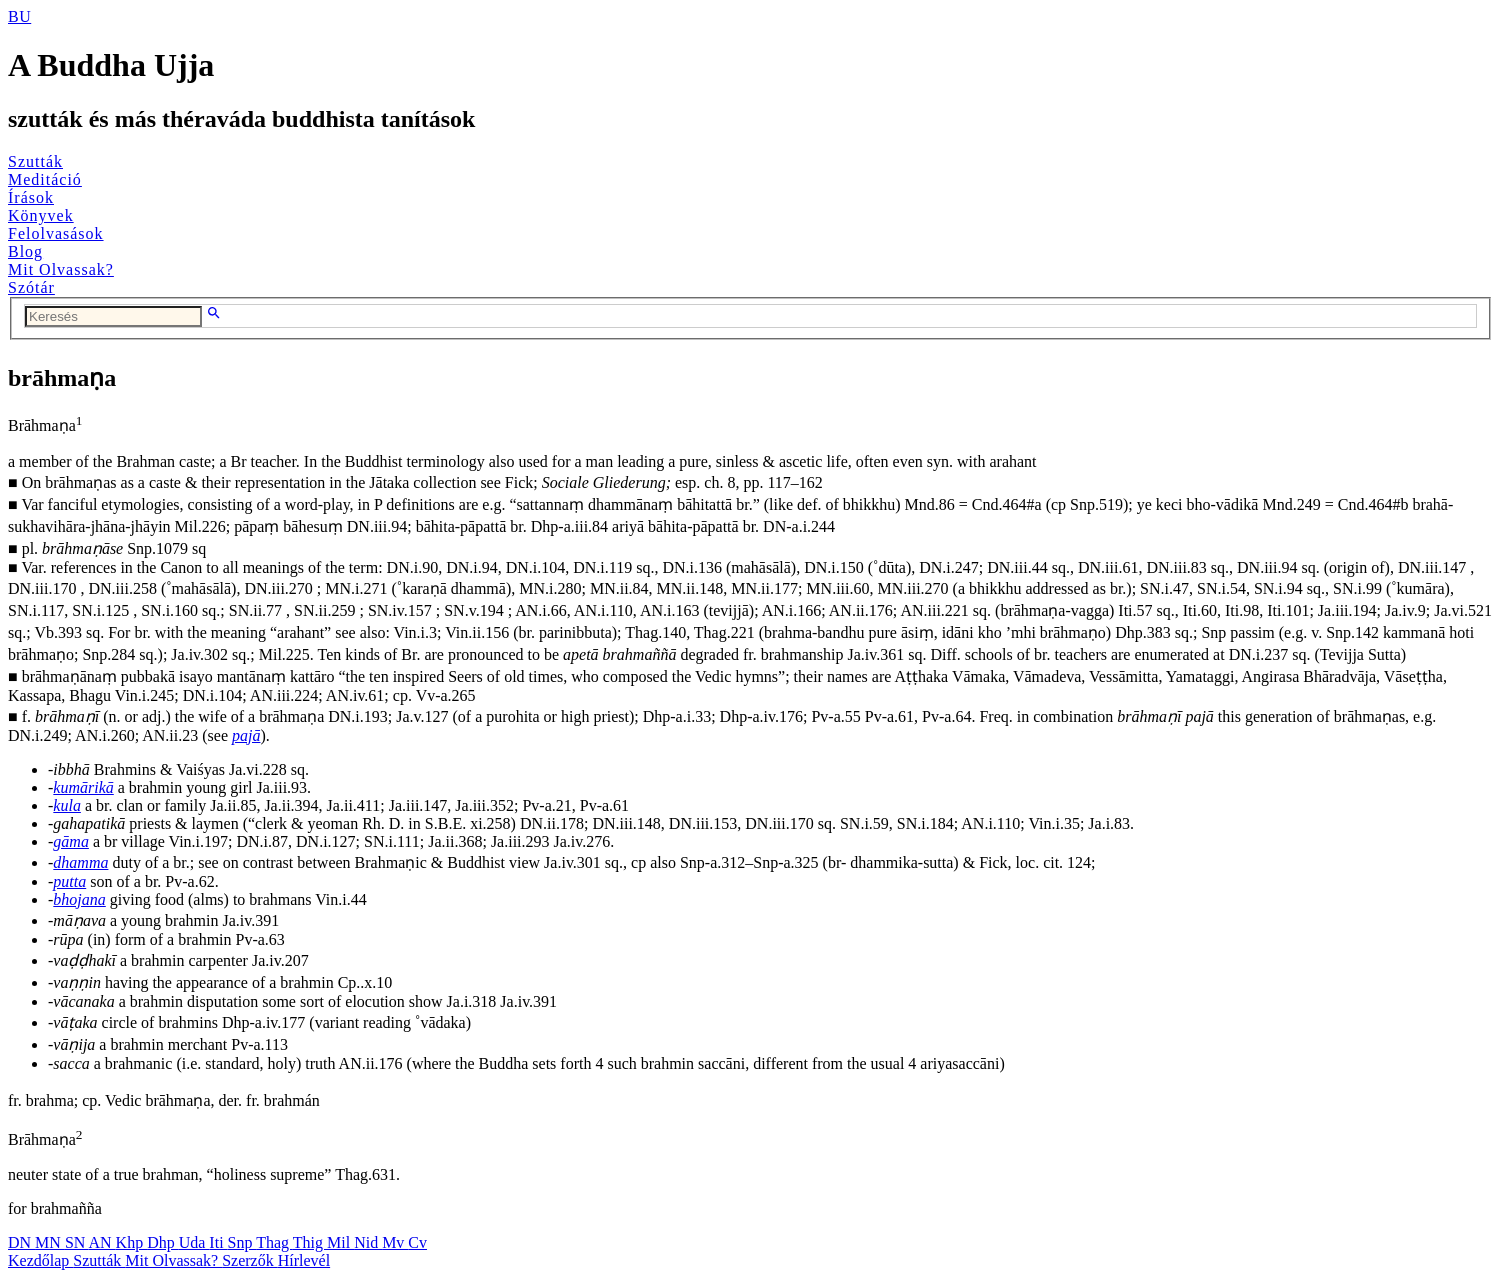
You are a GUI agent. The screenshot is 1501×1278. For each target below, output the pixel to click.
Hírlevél (304, 1260)
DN (21, 1242)
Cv (417, 1242)
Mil (340, 1242)
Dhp (163, 1242)
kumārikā (83, 787)
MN (50, 1242)
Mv (395, 1242)
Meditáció (45, 179)
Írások (31, 197)
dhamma (80, 862)
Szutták (35, 161)
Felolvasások (56, 233)
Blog (25, 251)
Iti (218, 1242)
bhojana (79, 899)
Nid (368, 1242)
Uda (194, 1242)
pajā (246, 735)
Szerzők (250, 1260)
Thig (310, 1242)
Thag (274, 1242)
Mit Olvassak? (61, 269)
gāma (71, 841)
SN (77, 1242)
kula (67, 805)
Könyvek (41, 215)
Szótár (31, 287)
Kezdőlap (40, 1260)
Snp (242, 1242)
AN (101, 1242)
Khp (132, 1242)
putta (69, 881)
